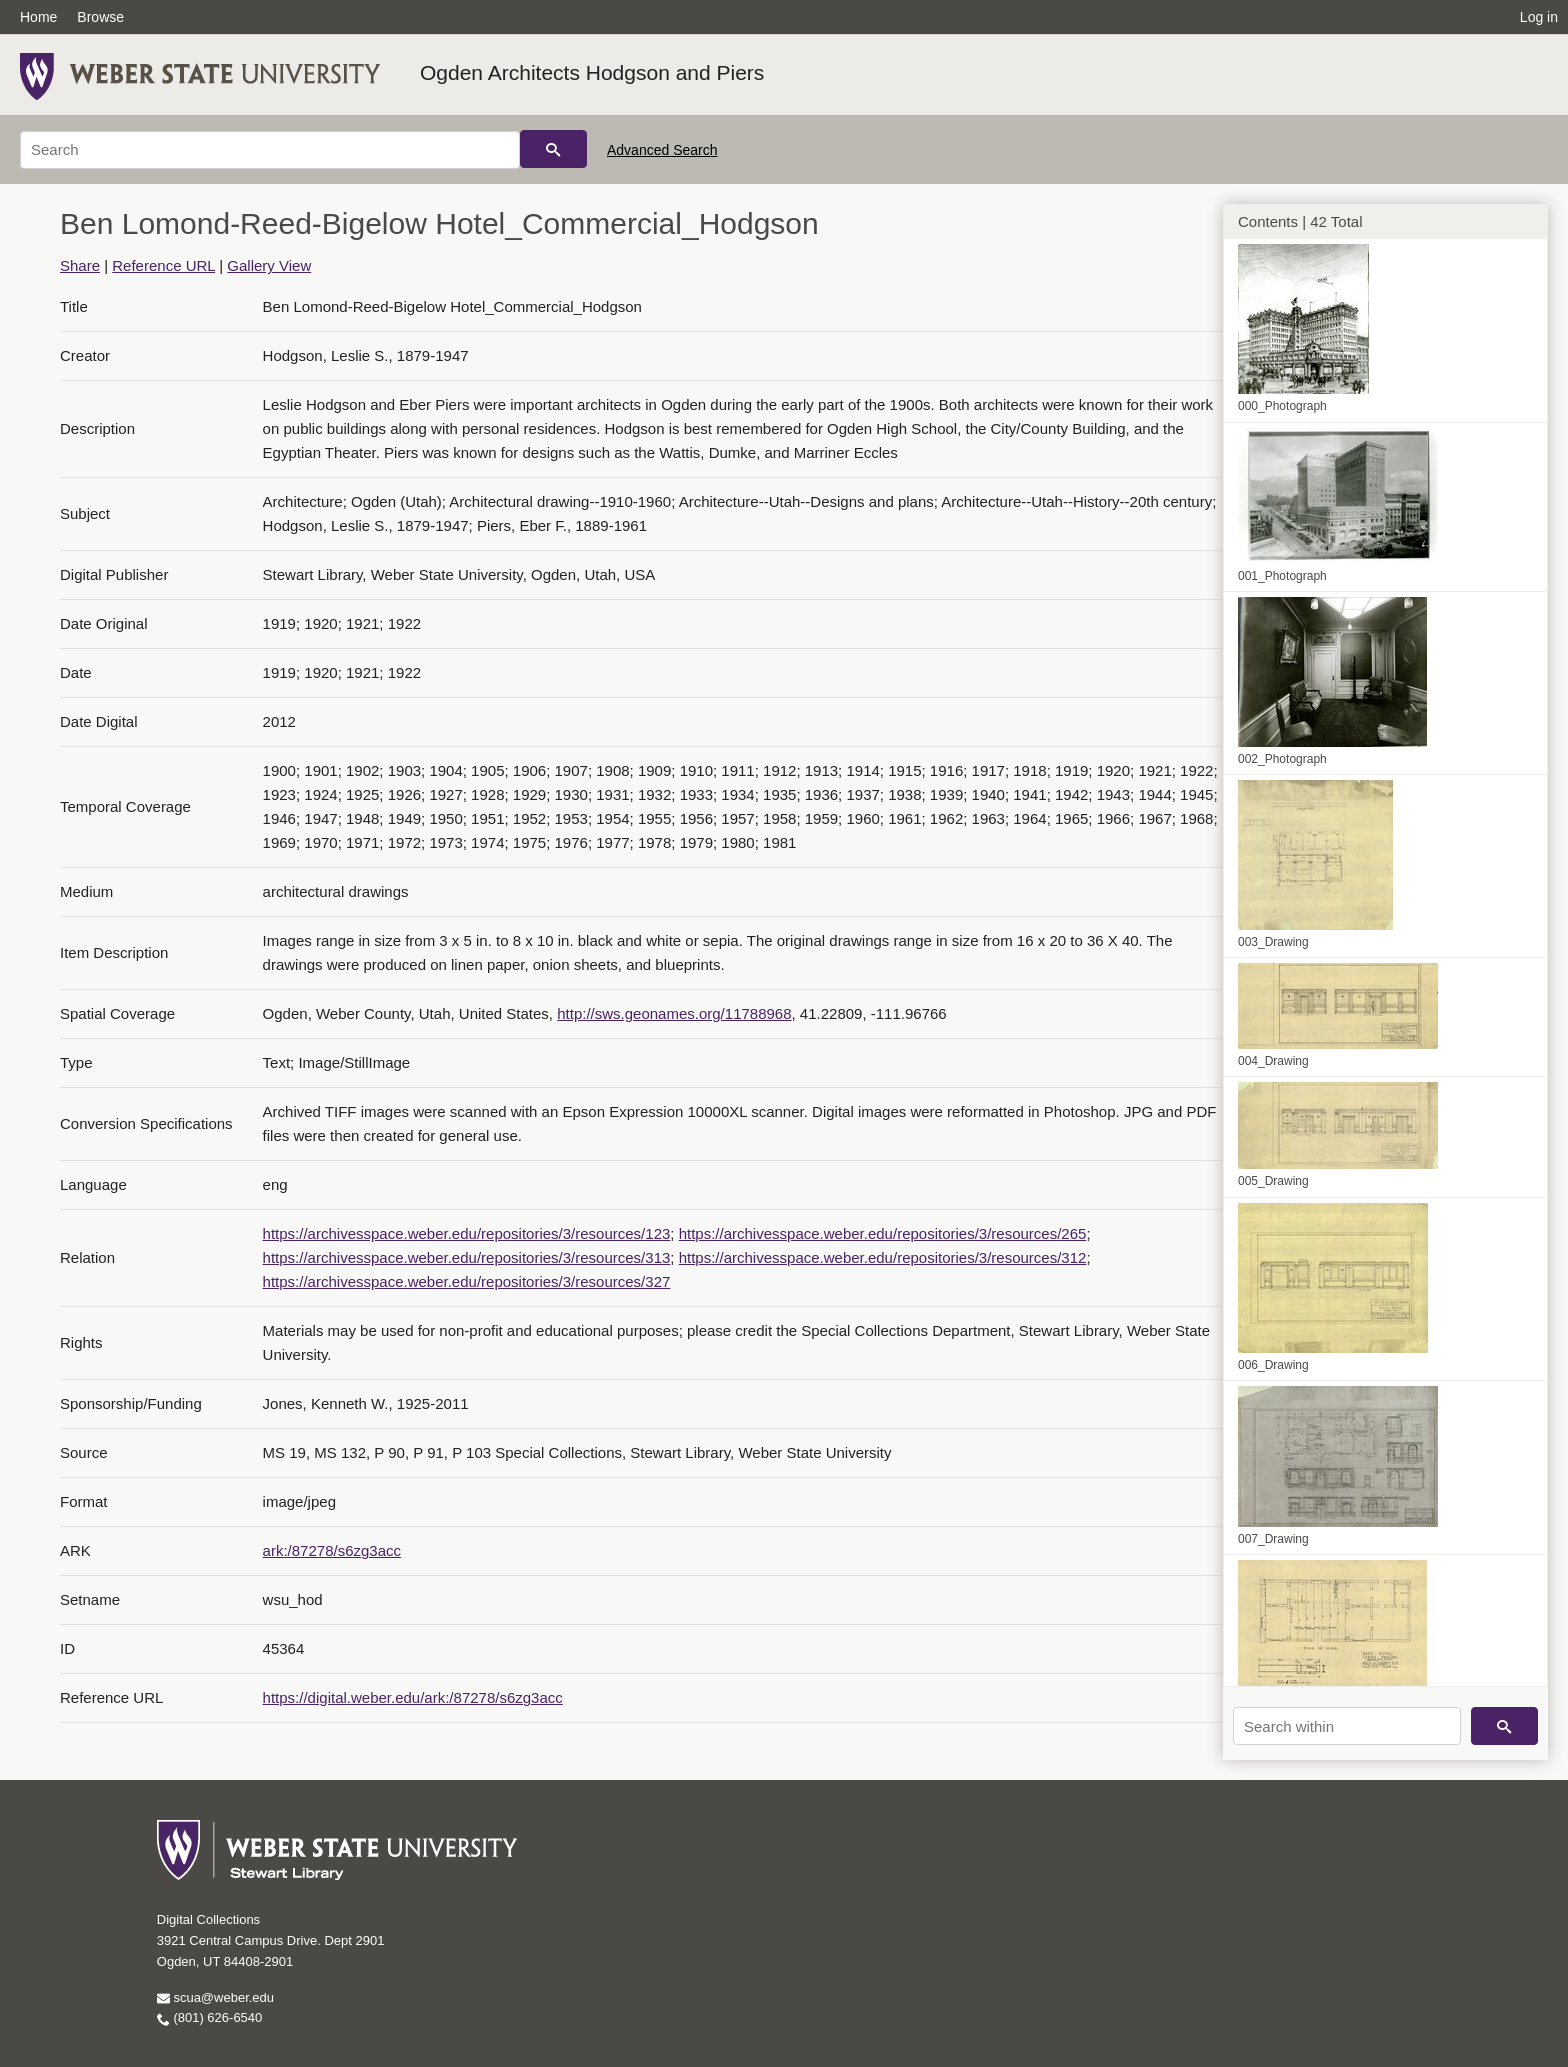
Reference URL (163, 265)
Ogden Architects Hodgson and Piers (592, 72)
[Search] (270, 150)
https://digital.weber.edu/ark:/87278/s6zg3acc (413, 1697)
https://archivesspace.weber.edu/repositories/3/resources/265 (883, 1233)
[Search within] (1347, 1726)
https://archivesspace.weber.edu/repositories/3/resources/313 (467, 1257)
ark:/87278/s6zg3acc (332, 1550)
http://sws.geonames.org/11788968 (674, 1013)
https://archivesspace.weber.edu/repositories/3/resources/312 (883, 1257)
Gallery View (269, 265)
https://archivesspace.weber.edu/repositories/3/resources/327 (467, 1281)
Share (80, 265)
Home (38, 17)
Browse (100, 17)
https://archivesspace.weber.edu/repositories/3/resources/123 (467, 1233)
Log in (1539, 17)
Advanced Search (662, 150)
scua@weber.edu (215, 1997)
